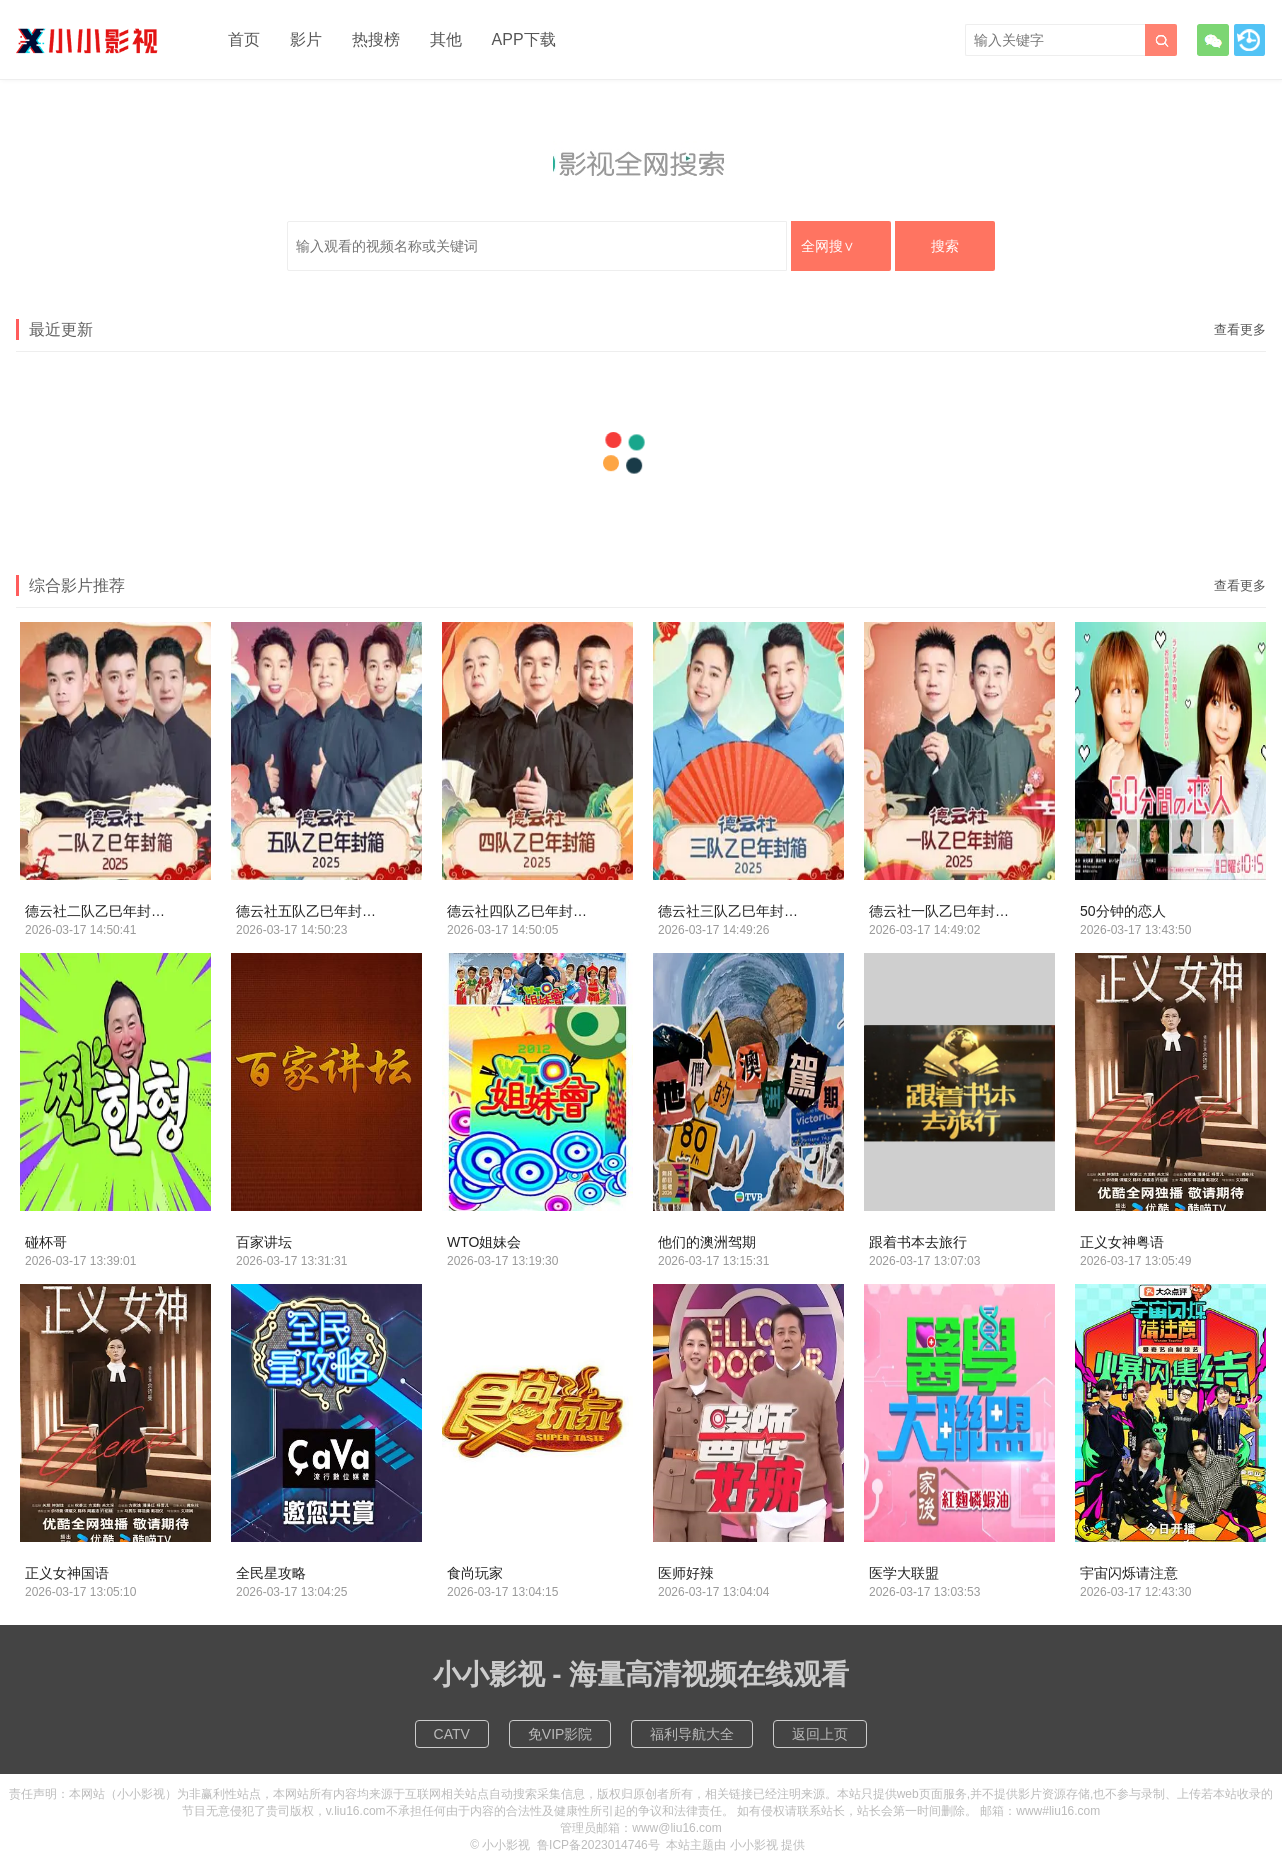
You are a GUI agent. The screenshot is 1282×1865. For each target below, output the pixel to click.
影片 (306, 39)
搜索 (945, 246)
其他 (446, 39)
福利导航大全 (692, 1734)
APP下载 (524, 39)
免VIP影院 (560, 1734)
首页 (244, 39)
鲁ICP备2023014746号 (598, 1845)
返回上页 (820, 1734)
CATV (452, 1734)
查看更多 (1240, 329)
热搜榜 (376, 39)
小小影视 (506, 1845)
